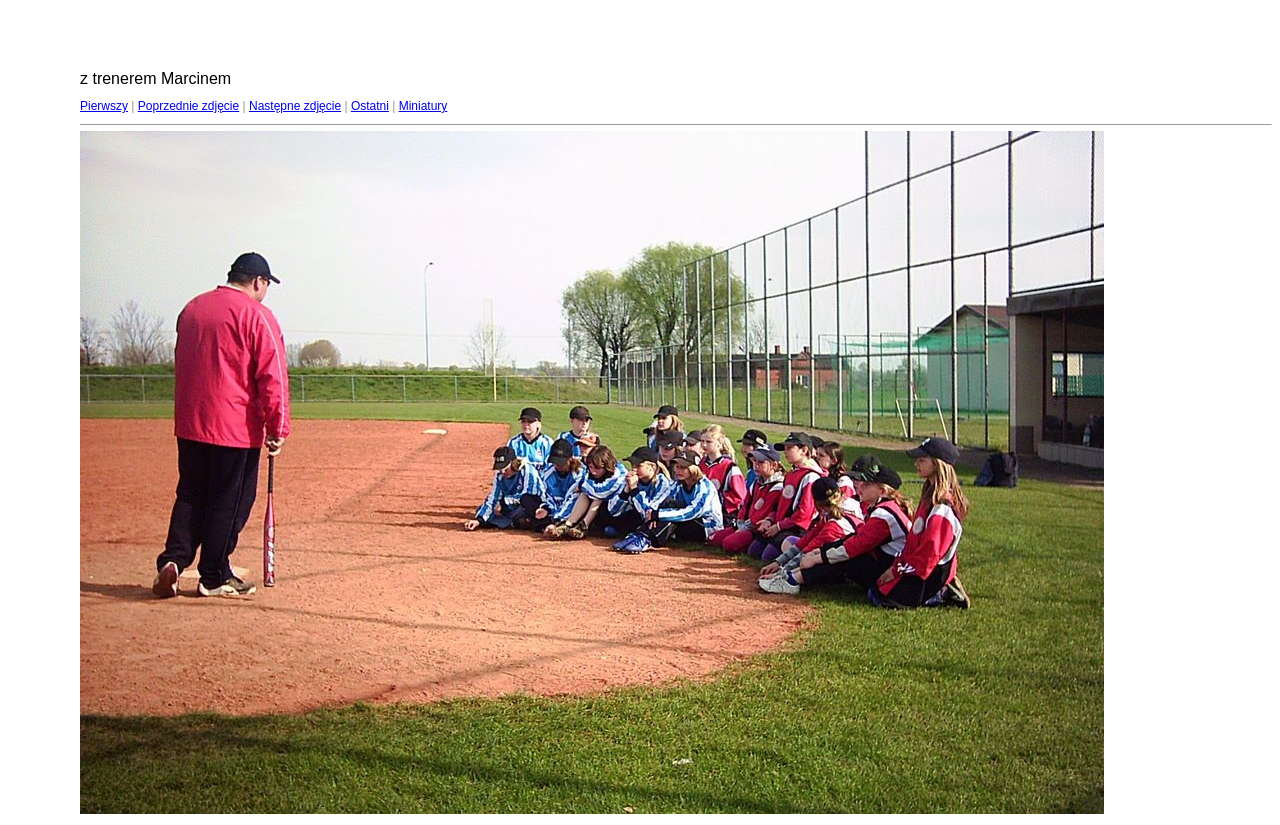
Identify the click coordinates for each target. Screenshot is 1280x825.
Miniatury (423, 106)
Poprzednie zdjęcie (188, 106)
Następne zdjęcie (295, 106)
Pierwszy (104, 106)
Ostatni (370, 106)
